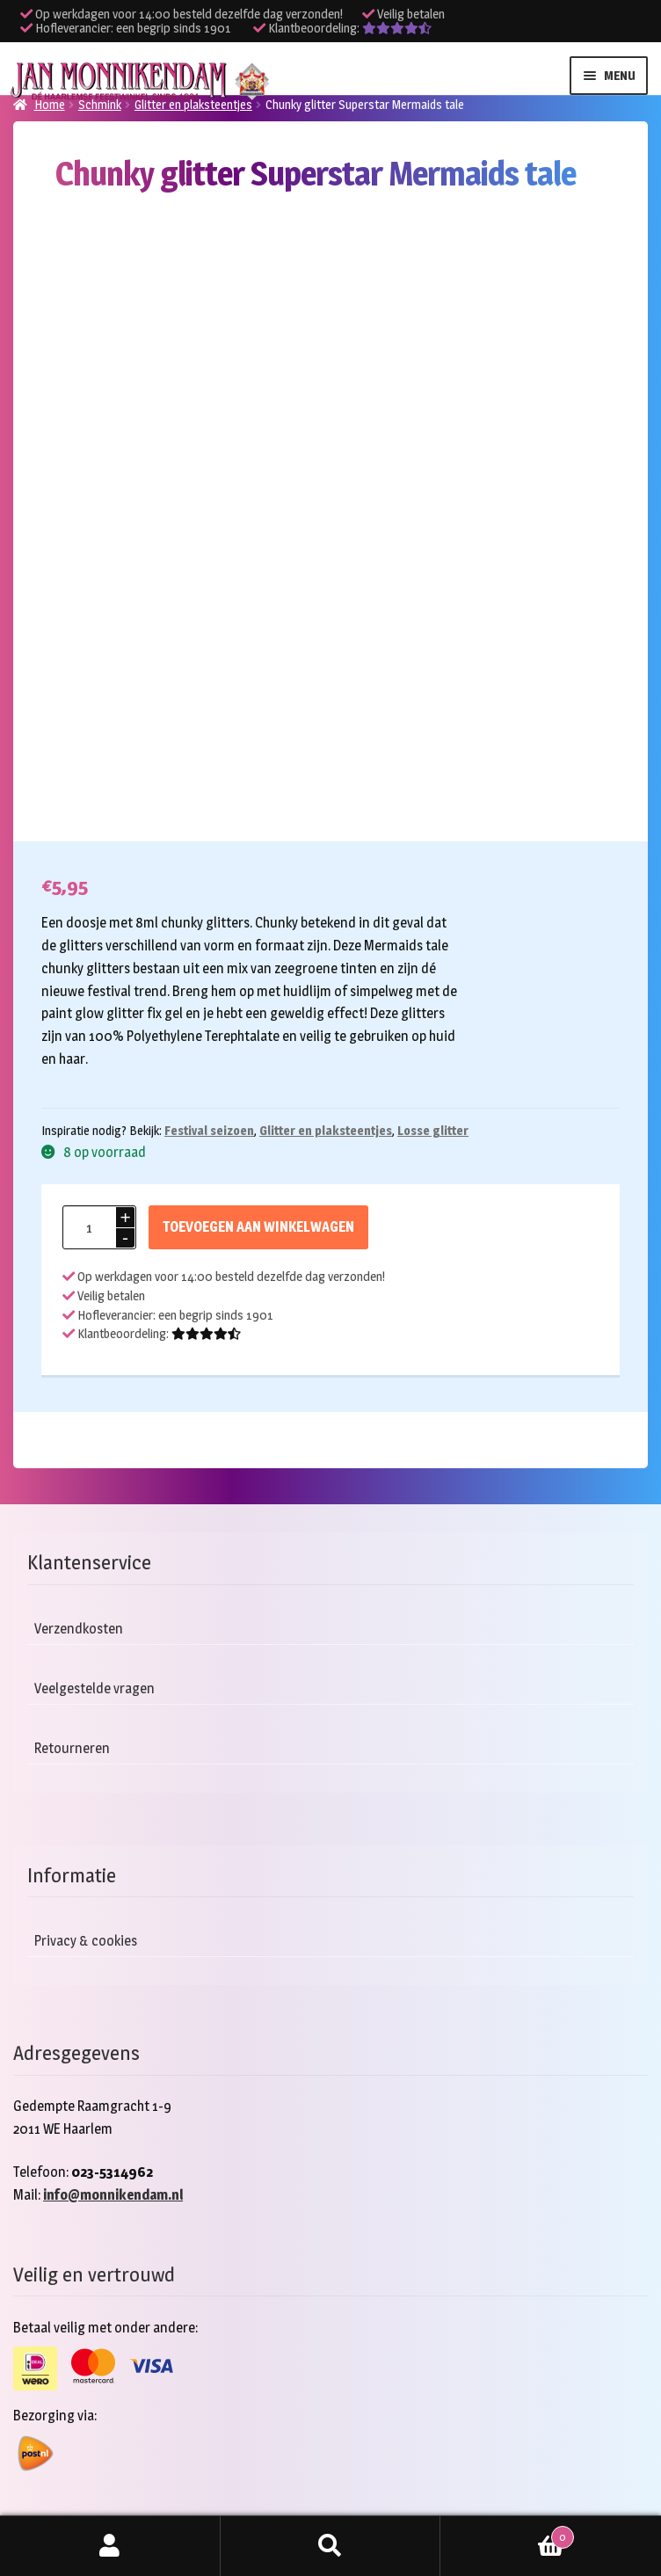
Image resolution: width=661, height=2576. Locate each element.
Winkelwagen (506, 2534)
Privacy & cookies (85, 1940)
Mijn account (110, 2546)
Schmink (99, 104)
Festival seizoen (209, 1130)
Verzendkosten (78, 1628)
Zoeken (331, 2546)
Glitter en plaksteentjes (193, 104)
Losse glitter (433, 1130)
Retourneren (72, 1748)
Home (49, 104)
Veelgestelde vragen (94, 1688)
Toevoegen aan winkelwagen (258, 1227)
